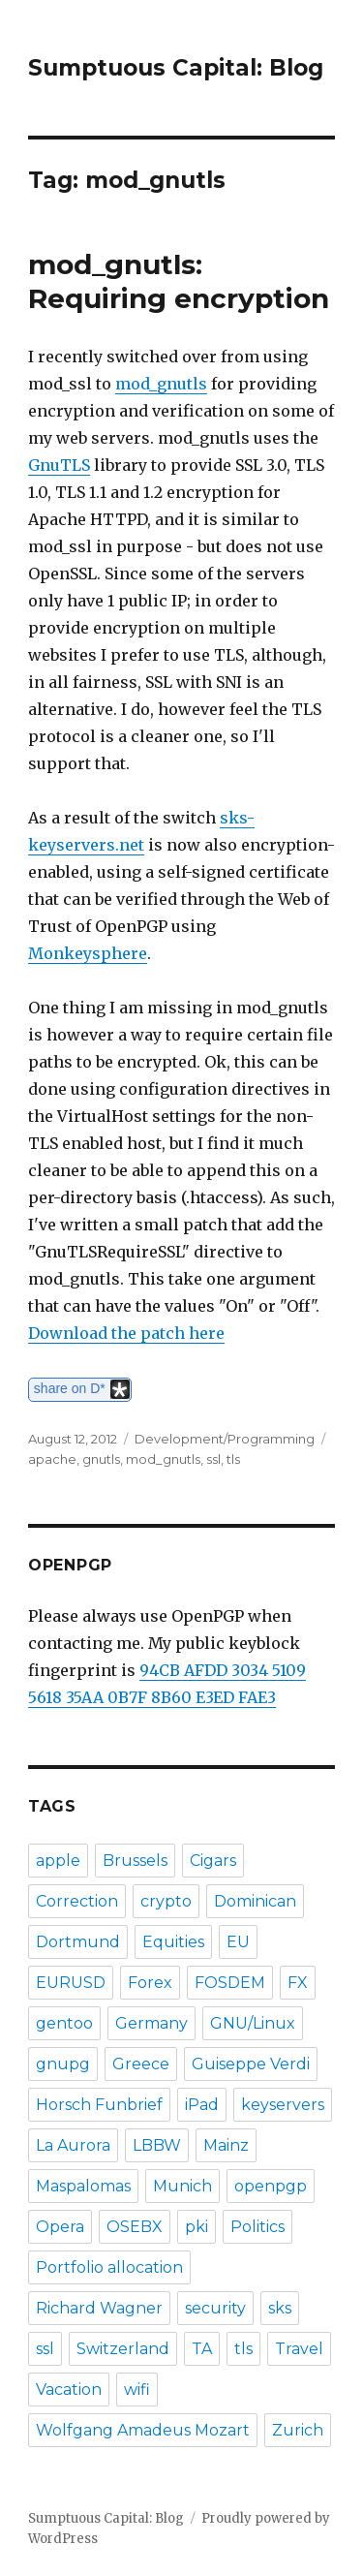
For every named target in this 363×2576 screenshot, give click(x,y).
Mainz (226, 2145)
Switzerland (122, 2349)
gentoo (64, 2023)
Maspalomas (83, 2186)
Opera (60, 2227)
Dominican (255, 1901)
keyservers (282, 2104)
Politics (257, 2227)
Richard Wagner (99, 2308)
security (215, 2308)
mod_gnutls (161, 383)
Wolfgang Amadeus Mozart (143, 2430)
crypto (166, 1901)
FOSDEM (230, 1982)
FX (297, 1982)
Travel (299, 2349)
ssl (213, 1459)
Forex (150, 1982)
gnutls (101, 1459)
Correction (77, 1901)
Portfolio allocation (109, 2267)
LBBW (157, 2145)
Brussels (135, 1860)
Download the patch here (126, 1333)
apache (52, 1459)
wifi (137, 2389)
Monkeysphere (87, 953)
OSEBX (134, 2227)
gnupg (63, 2064)
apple (58, 1860)
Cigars (213, 1860)
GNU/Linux (252, 2023)
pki (196, 2227)
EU (238, 1942)
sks (279, 2308)
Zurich (297, 2430)
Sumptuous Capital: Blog (175, 67)
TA (202, 2349)
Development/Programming (225, 1438)
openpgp (270, 2186)
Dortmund (78, 1942)
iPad (202, 2104)
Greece (140, 2064)
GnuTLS (59, 465)
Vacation (69, 2389)
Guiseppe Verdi (251, 2064)
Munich (182, 2186)
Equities (173, 1942)
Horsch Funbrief (99, 2104)
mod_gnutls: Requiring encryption (178, 281)
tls (233, 1459)
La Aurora (73, 2145)
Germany (151, 2023)
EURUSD (71, 1982)
